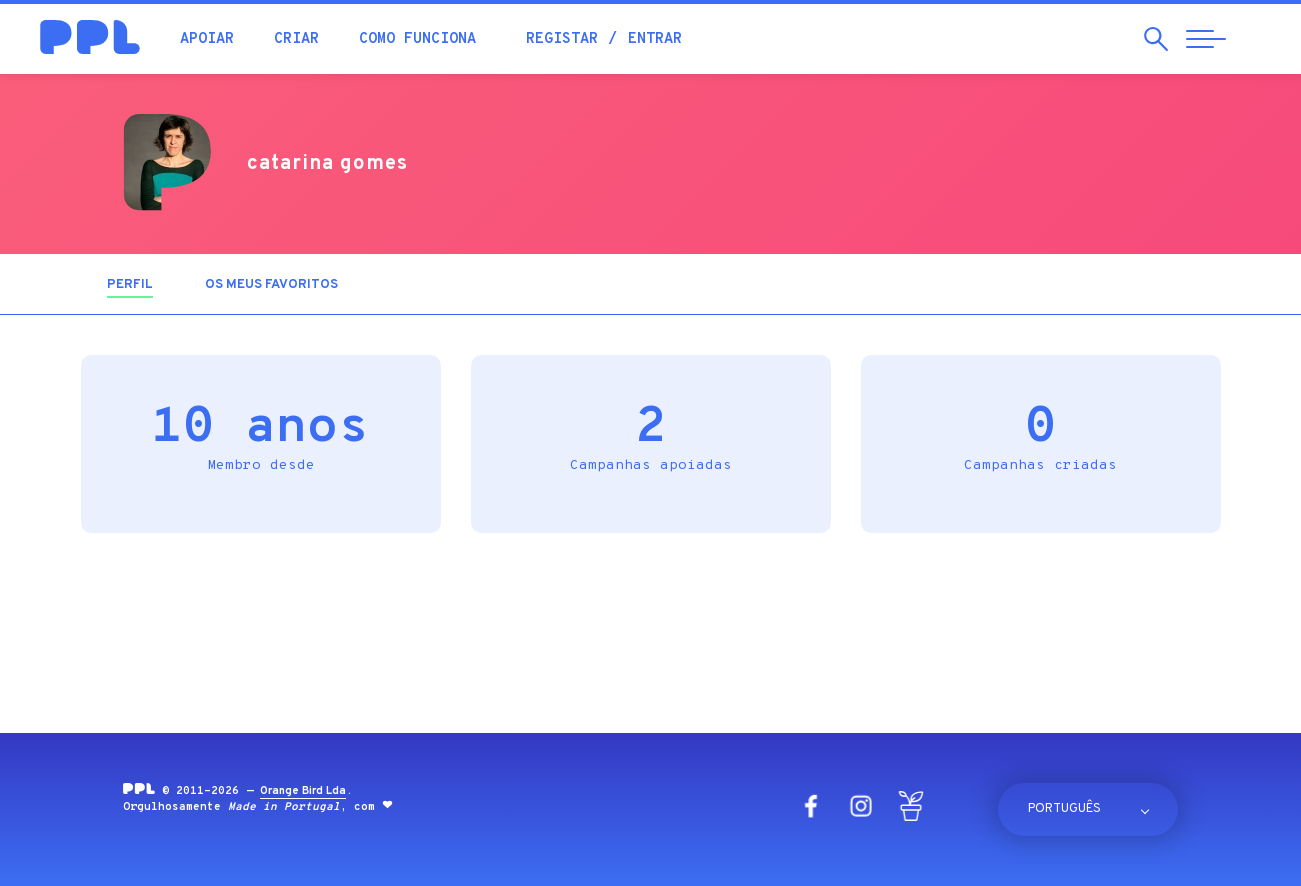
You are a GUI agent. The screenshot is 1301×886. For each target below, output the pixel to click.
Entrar (655, 39)
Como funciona (417, 39)
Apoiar (207, 39)
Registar (562, 39)
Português (1064, 809)
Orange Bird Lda (303, 791)
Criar (296, 39)
